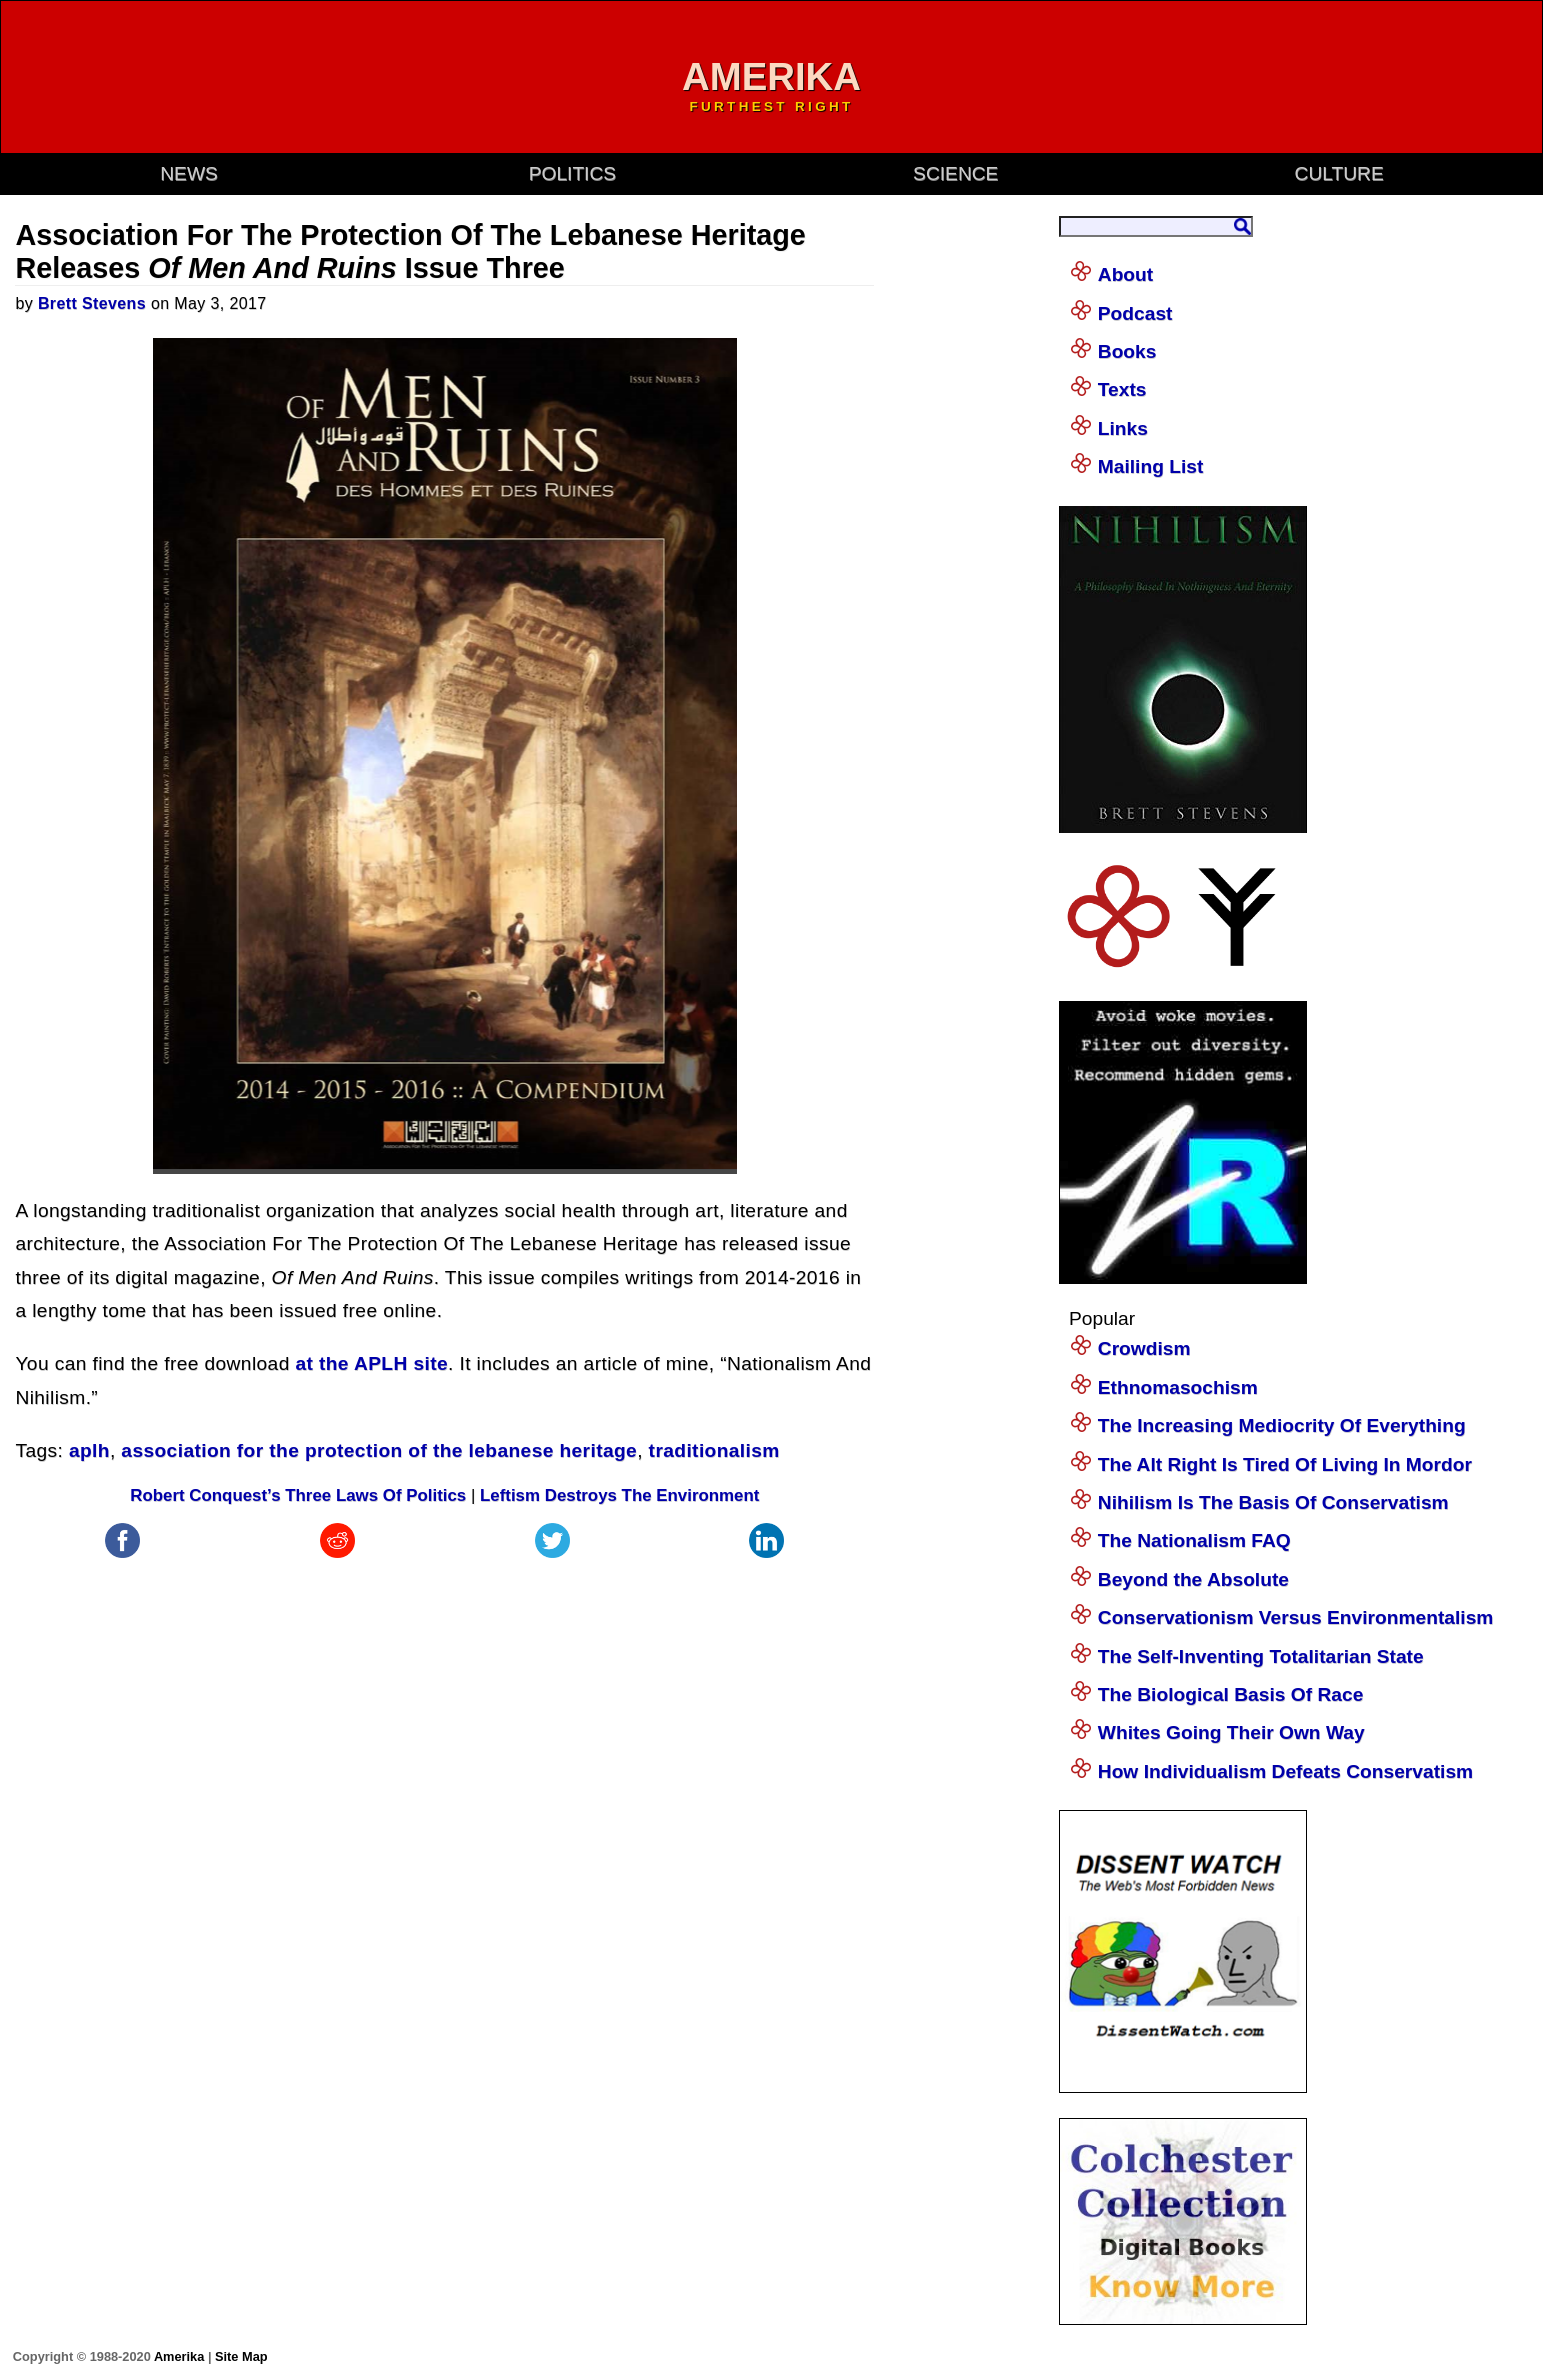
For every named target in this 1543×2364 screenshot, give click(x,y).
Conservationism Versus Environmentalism (1296, 1617)
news (189, 173)
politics (572, 173)
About (1125, 274)
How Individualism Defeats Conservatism (1285, 1771)
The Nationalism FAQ (1194, 1540)
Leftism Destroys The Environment (619, 1495)
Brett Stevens (92, 303)
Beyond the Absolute (1193, 1579)
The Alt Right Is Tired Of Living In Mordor (1285, 1464)
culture (1339, 173)
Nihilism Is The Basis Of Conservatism (1273, 1502)
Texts (1122, 389)
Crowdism (1144, 1348)
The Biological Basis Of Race (1231, 1694)
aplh (89, 1450)
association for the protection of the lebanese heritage (379, 1450)
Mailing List (1151, 466)
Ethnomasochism (1178, 1387)
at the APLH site (371, 1363)
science (955, 173)
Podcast (1135, 313)
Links (1123, 428)
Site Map (241, 2356)
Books (1127, 351)
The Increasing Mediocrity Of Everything (1282, 1425)
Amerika (179, 2356)
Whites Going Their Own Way (1231, 1732)
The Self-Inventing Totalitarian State (1261, 1656)
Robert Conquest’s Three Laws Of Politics (298, 1495)
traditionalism (714, 1450)
